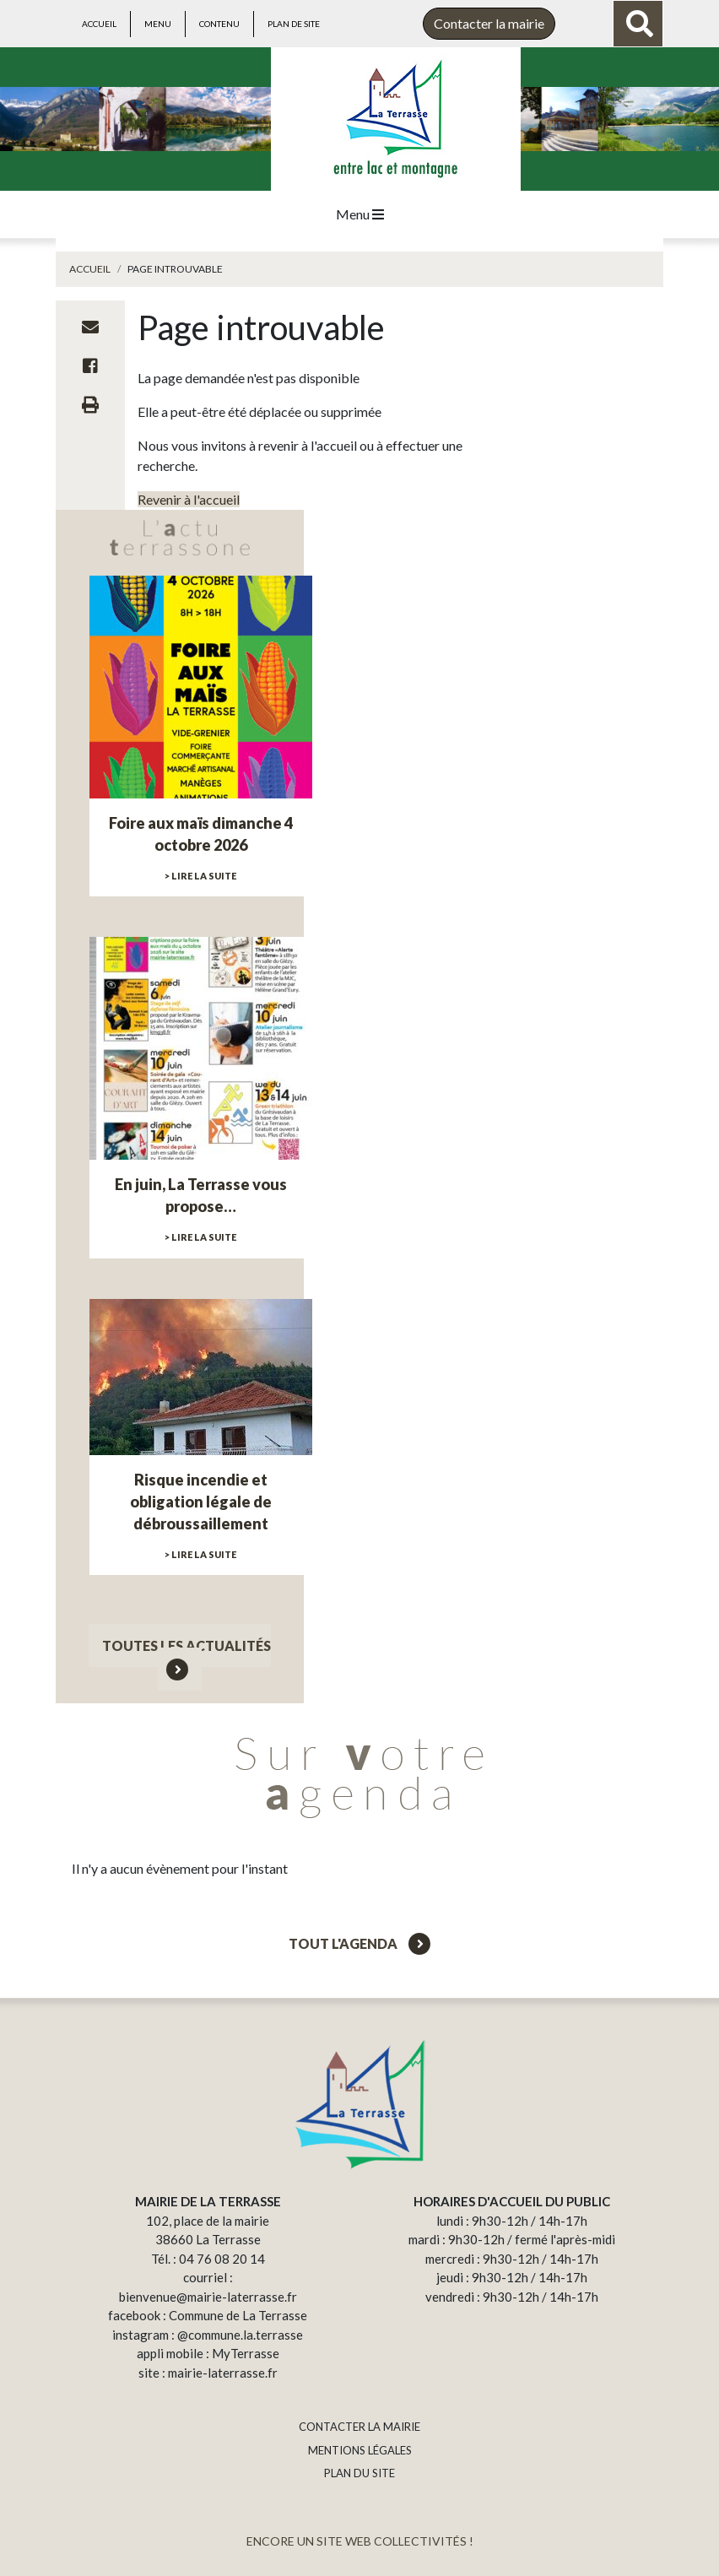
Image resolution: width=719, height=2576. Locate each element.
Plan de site (294, 24)
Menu (157, 24)
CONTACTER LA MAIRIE (359, 2426)
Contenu (219, 24)
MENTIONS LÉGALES (360, 2450)
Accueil (99, 24)
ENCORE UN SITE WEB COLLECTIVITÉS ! (359, 2541)
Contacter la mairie (489, 23)
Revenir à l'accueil (189, 499)
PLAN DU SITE (359, 2473)
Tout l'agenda (359, 1943)
